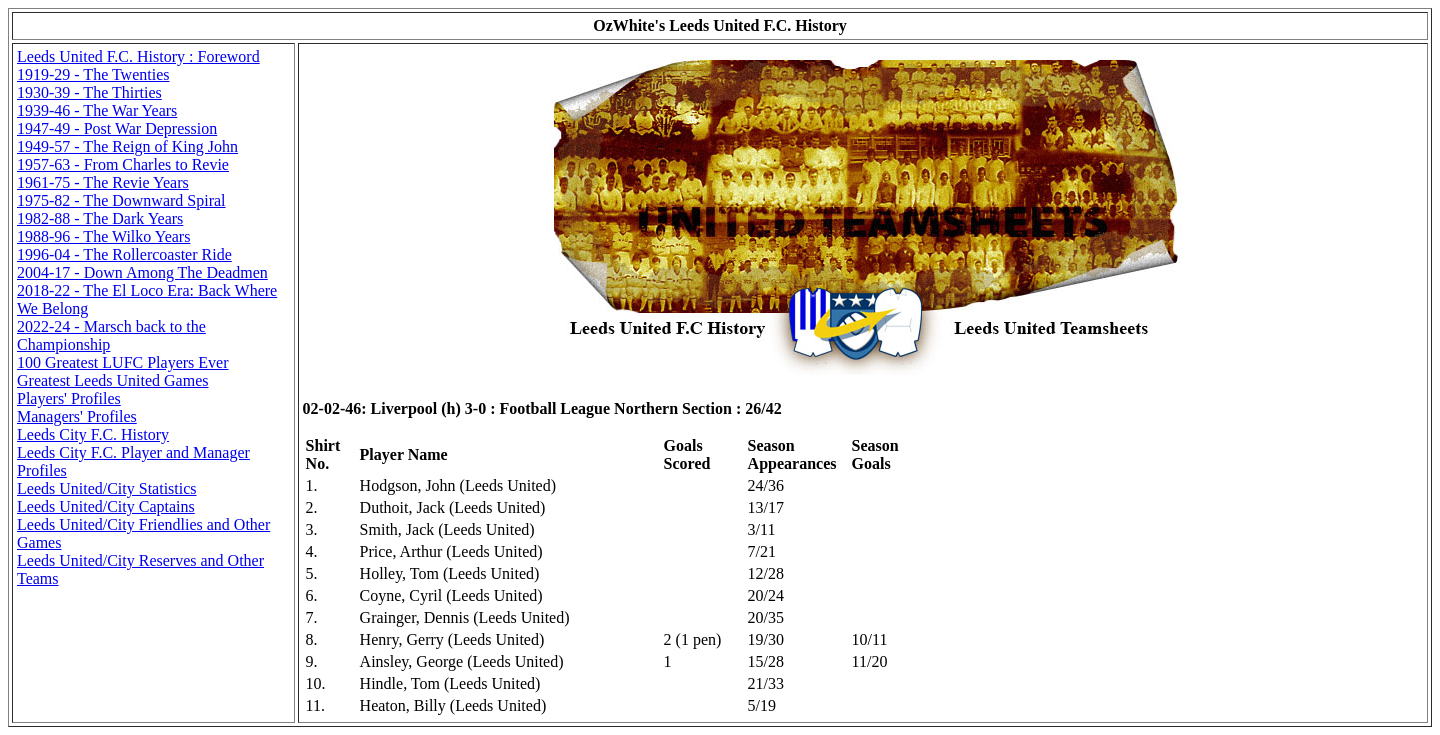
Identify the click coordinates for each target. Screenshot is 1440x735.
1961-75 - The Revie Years (103, 182)
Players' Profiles (69, 398)
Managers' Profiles (77, 416)
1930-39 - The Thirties (89, 92)
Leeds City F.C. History (93, 434)
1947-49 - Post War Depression (117, 128)
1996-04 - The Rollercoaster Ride (124, 254)
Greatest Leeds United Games (112, 380)
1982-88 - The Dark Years (100, 218)
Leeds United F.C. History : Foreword (138, 56)
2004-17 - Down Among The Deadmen (142, 272)
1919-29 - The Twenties (93, 74)
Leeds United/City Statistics (107, 488)
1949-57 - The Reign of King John (127, 146)
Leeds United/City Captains (106, 506)
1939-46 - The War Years (97, 110)
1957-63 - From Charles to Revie (123, 164)
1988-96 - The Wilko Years (103, 236)
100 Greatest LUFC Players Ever (123, 362)
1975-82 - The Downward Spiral (121, 200)
